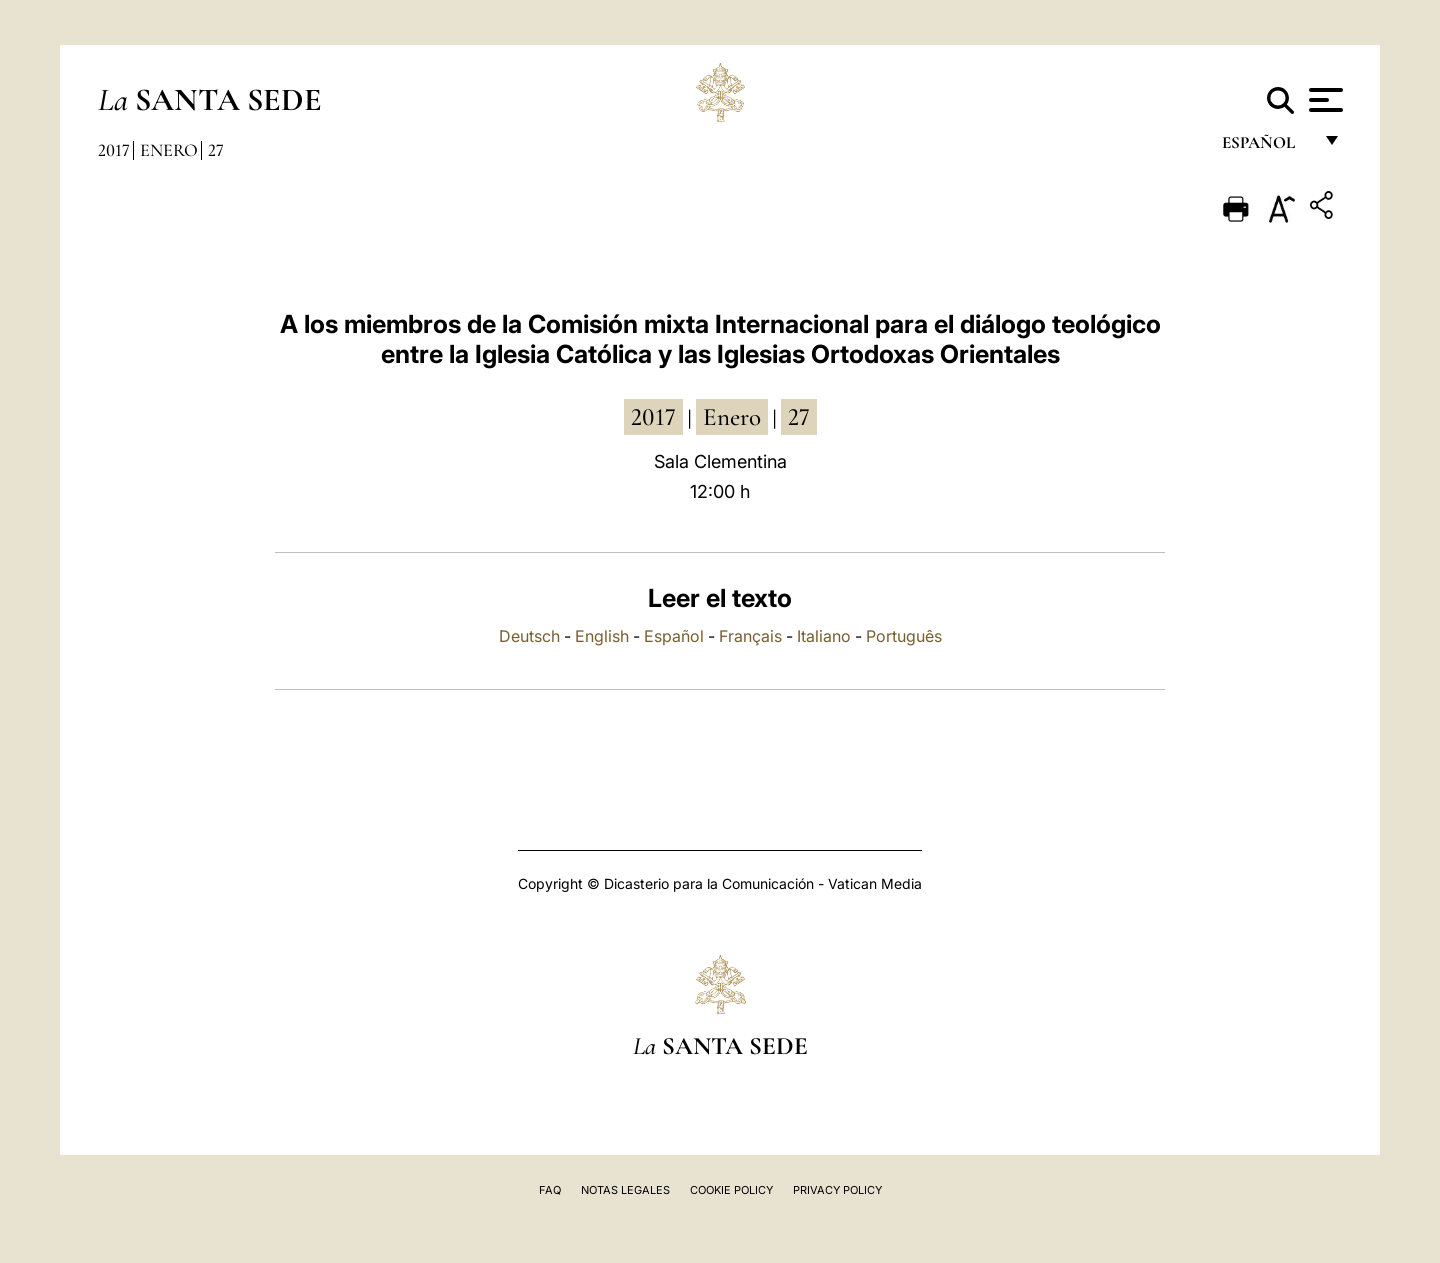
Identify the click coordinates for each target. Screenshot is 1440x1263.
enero (732, 417)
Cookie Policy (731, 1190)
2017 (114, 150)
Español (674, 636)
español (1266, 147)
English (602, 636)
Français (750, 636)
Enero (169, 150)
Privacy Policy (837, 1190)
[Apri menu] (1323, 100)
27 (216, 150)
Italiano (824, 636)
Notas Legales (625, 1190)
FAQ (550, 1190)
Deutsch (529, 636)
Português (904, 636)
